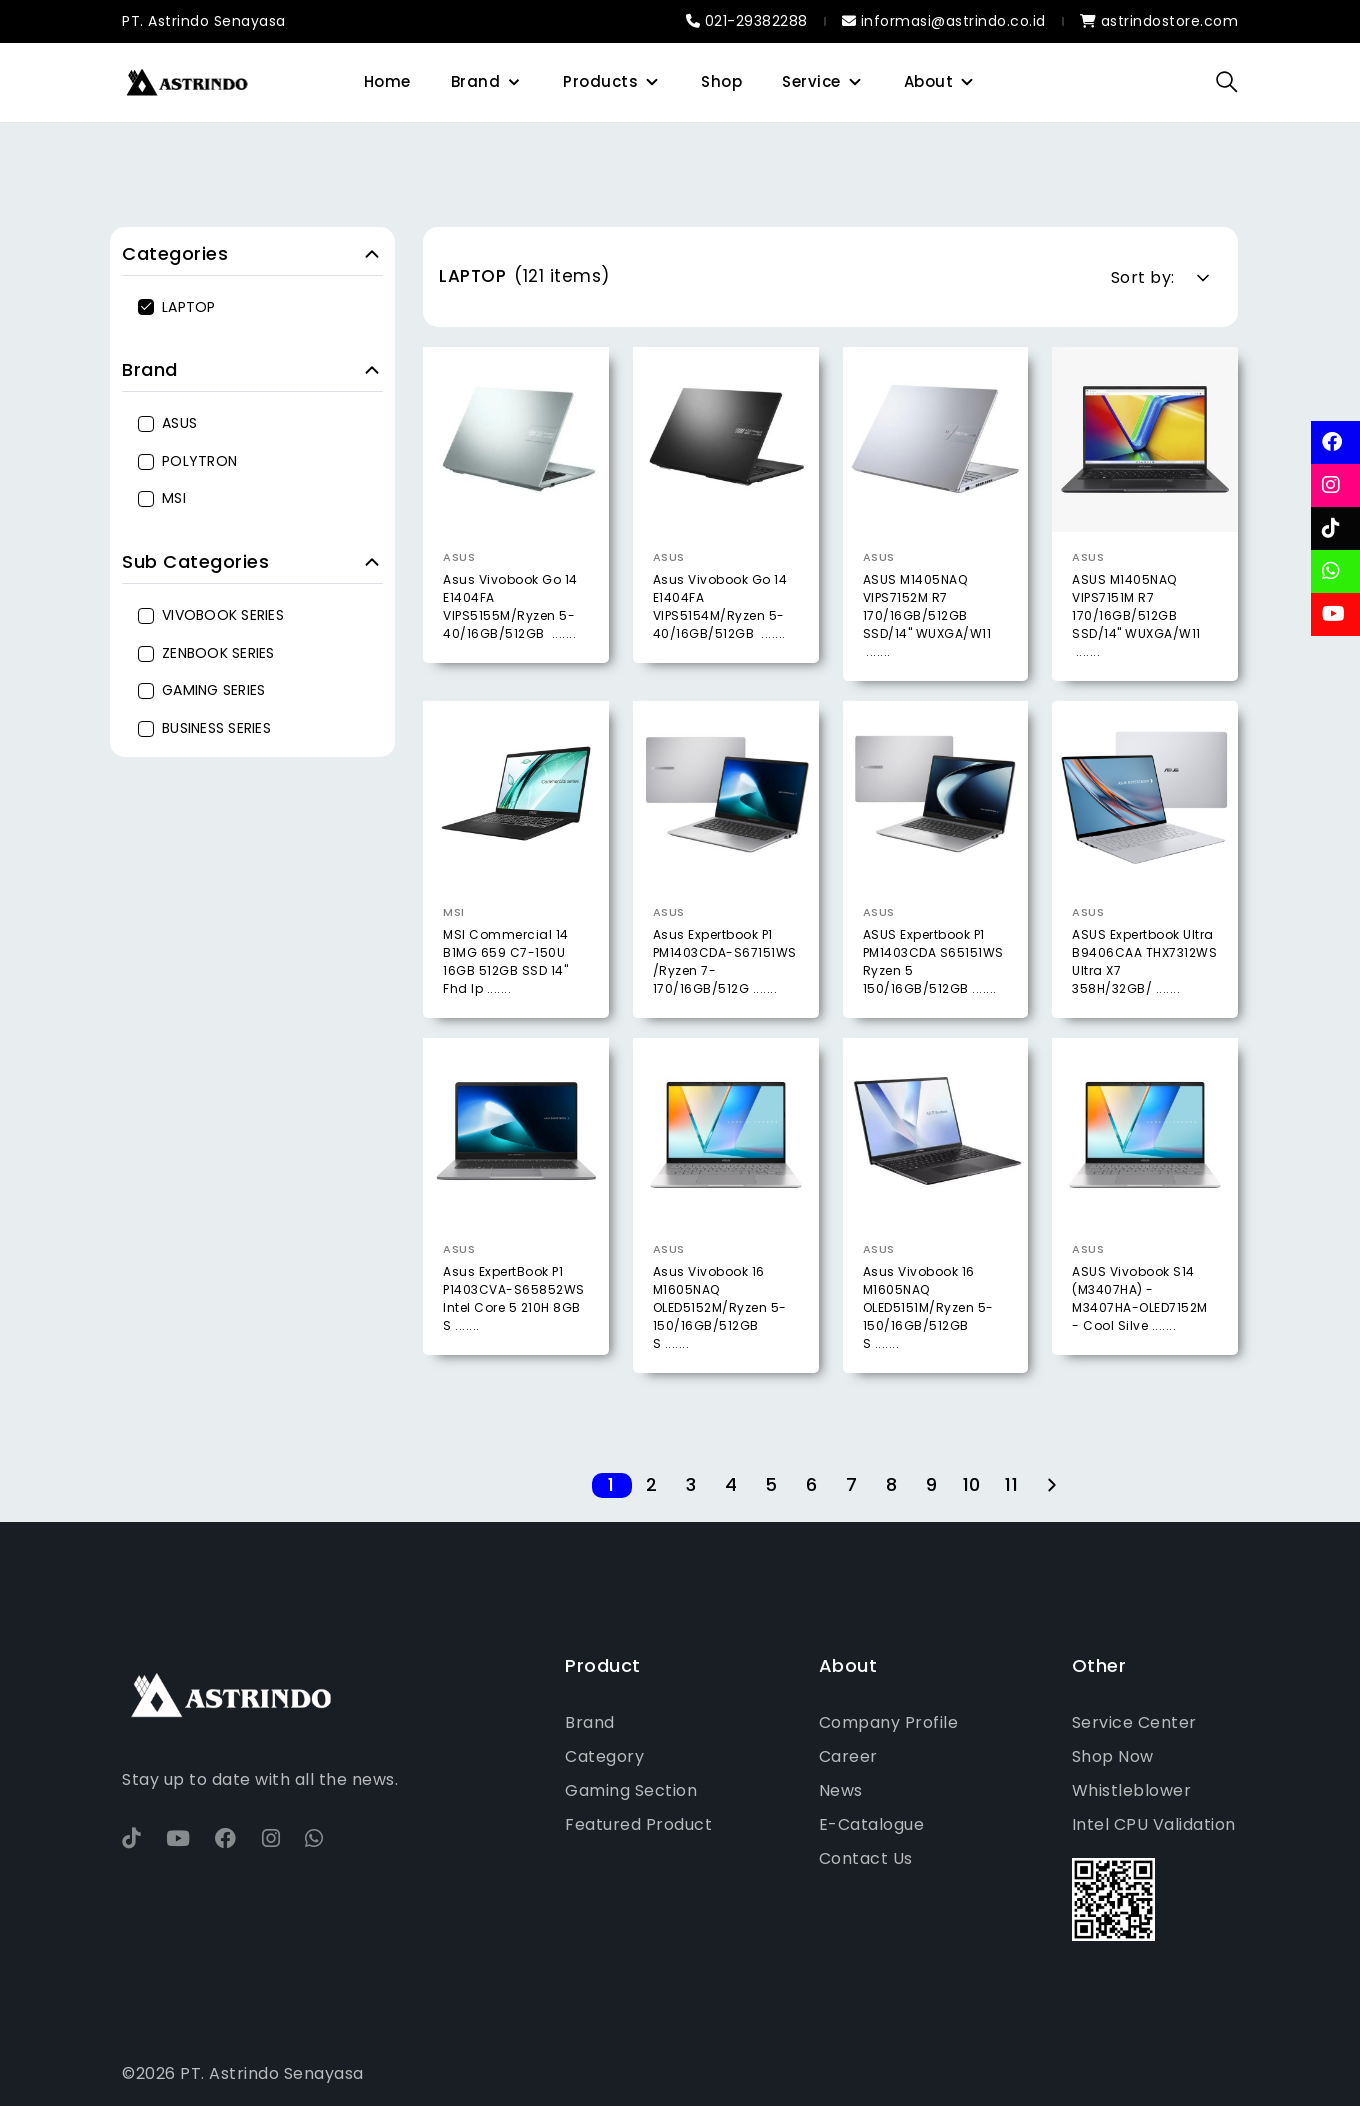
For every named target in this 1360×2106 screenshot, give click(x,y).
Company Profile (889, 1722)
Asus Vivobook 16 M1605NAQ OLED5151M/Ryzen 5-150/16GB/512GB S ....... (928, 1374)
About (929, 81)
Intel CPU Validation (1154, 1824)
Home (387, 81)
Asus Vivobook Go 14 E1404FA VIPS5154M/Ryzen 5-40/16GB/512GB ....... (720, 606)
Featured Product (638, 1824)
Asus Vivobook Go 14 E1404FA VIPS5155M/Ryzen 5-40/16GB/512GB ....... (510, 606)
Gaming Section (631, 1790)
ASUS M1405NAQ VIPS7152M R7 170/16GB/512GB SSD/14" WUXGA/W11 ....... (927, 615)
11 (1011, 1485)
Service (811, 81)
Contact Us (866, 1858)
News (841, 1790)
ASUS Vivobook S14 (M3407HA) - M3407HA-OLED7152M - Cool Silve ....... (1140, 1365)
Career (848, 1756)
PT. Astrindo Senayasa (204, 21)
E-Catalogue (872, 1824)
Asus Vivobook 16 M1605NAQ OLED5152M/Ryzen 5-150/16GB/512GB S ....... (720, 1374)
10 (972, 1485)
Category (604, 1756)
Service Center (1134, 1722)
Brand (476, 81)
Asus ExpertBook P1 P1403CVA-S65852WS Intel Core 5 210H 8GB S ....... (514, 1365)
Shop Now (1113, 1756)
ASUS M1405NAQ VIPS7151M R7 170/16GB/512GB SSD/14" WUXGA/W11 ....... (1136, 615)
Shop (721, 81)
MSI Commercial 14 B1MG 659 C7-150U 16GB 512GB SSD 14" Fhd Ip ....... (506, 1028)
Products (600, 81)
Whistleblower (1132, 1790)
